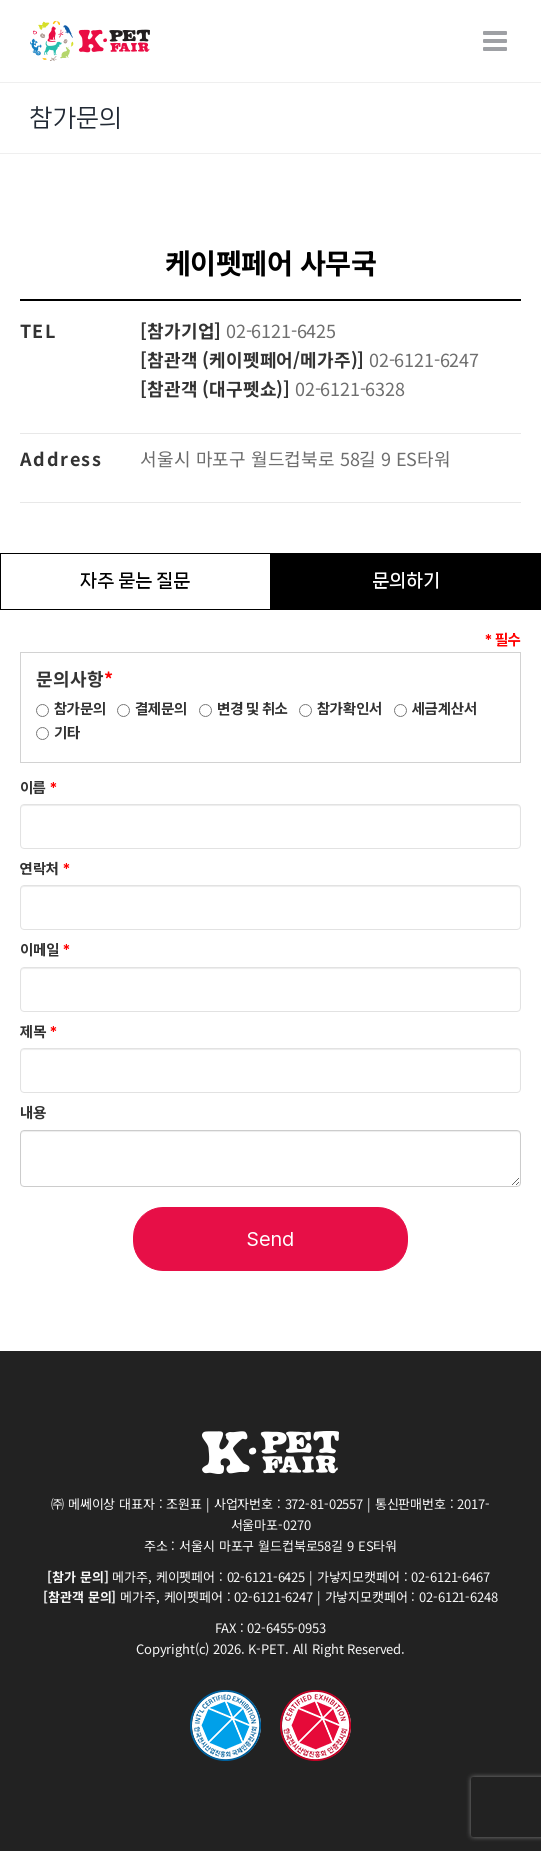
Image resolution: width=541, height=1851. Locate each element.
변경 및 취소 (252, 709)
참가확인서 (349, 709)
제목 (38, 1032)
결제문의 (161, 709)
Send (270, 1239)
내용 (33, 1113)
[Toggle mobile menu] (497, 41)
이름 (38, 788)
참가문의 (80, 709)
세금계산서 (444, 709)
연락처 (45, 869)
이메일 (45, 950)
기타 (67, 733)
